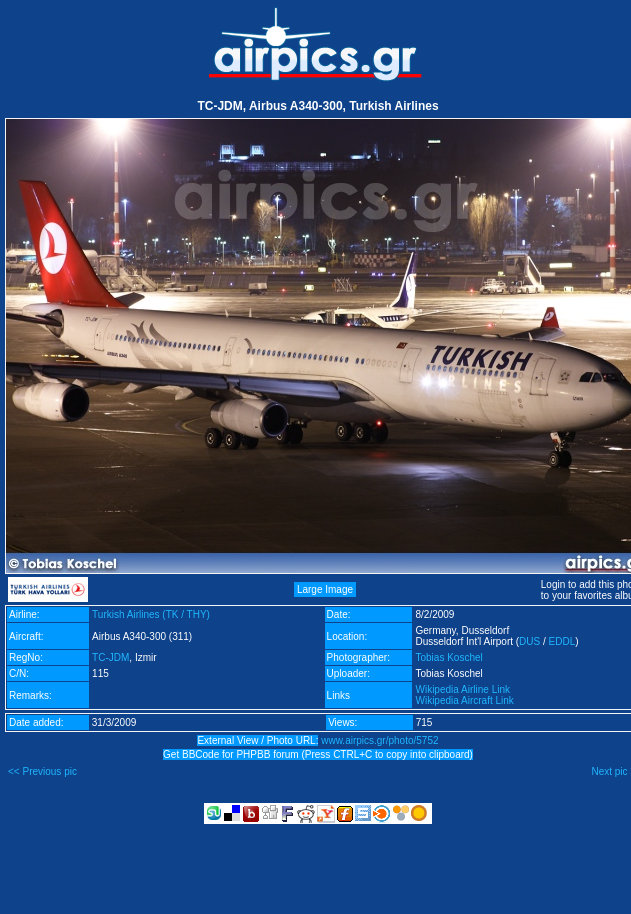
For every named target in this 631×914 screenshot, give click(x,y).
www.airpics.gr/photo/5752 (379, 740)
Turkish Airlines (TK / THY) (151, 614)
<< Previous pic (42, 771)
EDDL (562, 641)
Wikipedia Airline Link (462, 689)
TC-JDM (110, 657)
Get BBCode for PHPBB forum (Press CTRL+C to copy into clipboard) (318, 754)
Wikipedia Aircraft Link (464, 700)
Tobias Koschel (448, 657)
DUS (529, 641)
